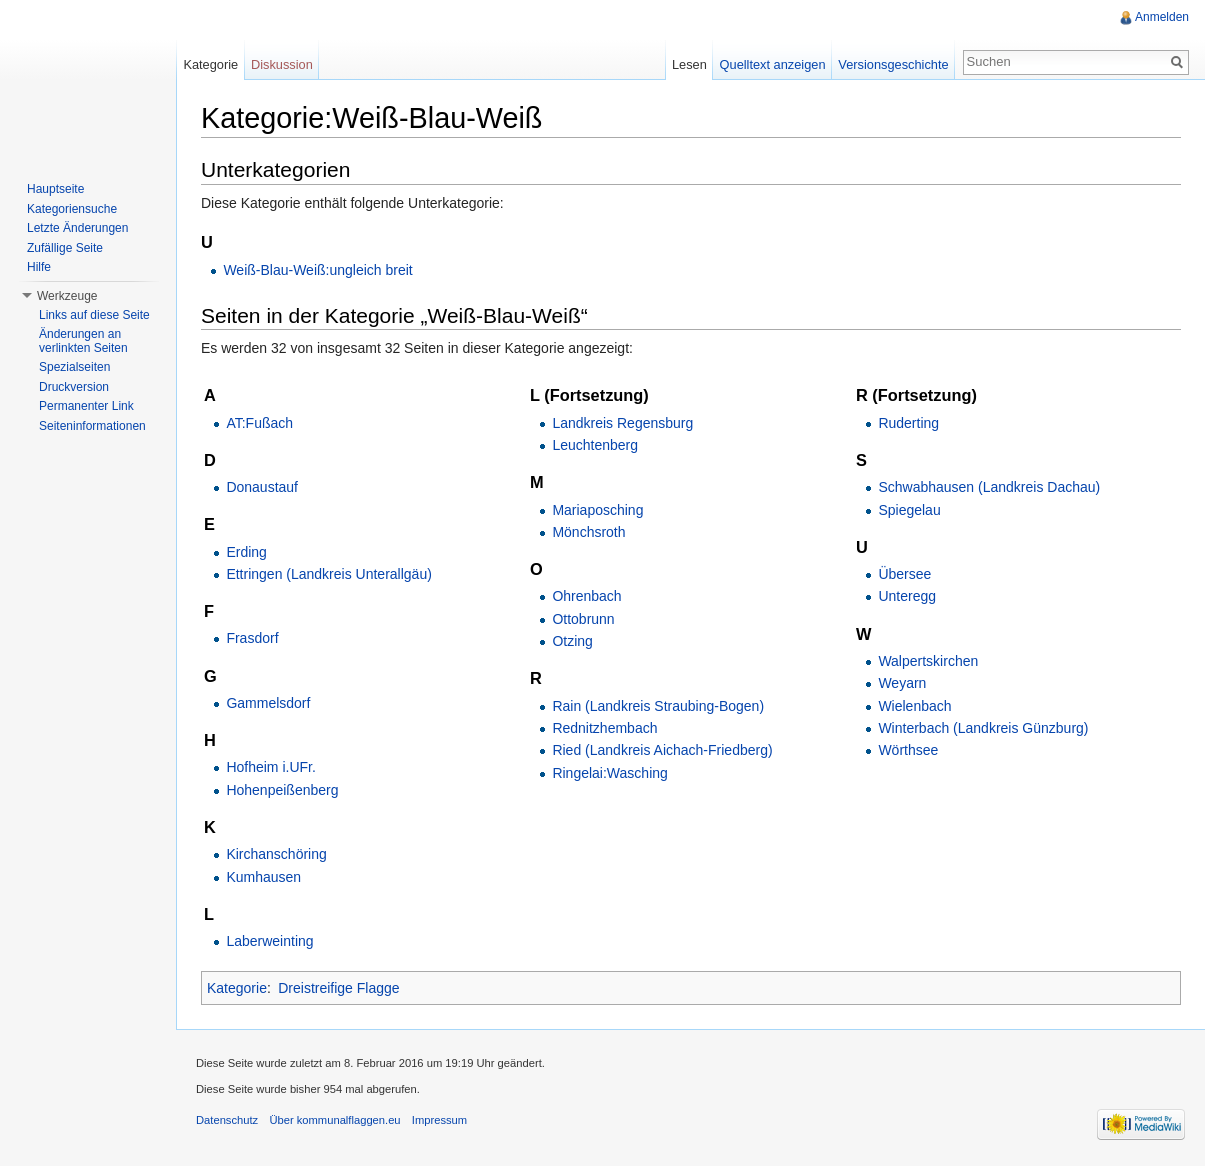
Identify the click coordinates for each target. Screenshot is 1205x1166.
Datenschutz (227, 1120)
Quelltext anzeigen (773, 64)
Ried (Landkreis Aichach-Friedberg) (662, 750)
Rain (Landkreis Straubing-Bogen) (658, 706)
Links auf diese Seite (94, 315)
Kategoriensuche (72, 209)
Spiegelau (909, 510)
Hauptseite (55, 189)
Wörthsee (908, 750)
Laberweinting (269, 941)
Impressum (439, 1120)
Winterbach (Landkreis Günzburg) (983, 728)
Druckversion (74, 387)
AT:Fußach (259, 423)
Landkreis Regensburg (622, 423)
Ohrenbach (586, 596)
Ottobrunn (583, 619)
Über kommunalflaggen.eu (334, 1120)
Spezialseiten (74, 367)
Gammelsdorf (268, 703)
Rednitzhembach (604, 728)
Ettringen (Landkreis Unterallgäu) (328, 574)
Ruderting (908, 423)
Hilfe (39, 267)
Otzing (572, 641)
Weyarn (902, 683)
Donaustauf (262, 487)
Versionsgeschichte (893, 64)
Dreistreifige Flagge (338, 988)
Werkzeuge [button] (67, 296)
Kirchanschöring (276, 854)
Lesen (689, 64)
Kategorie (237, 988)
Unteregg (907, 596)
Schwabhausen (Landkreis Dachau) (989, 487)
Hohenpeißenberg (282, 790)
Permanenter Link (86, 406)
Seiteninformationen (92, 426)
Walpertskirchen (928, 661)
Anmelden (1162, 17)
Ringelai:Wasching (609, 773)
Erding (246, 552)
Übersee (904, 574)
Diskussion (282, 64)
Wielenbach (914, 706)
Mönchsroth (588, 532)
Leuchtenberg (595, 445)
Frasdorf (252, 638)
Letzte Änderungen (77, 228)
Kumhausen (263, 877)
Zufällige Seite (65, 248)
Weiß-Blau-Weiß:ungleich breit (317, 270)
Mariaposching (597, 510)
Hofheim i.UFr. (270, 767)
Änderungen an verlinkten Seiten (83, 341)
